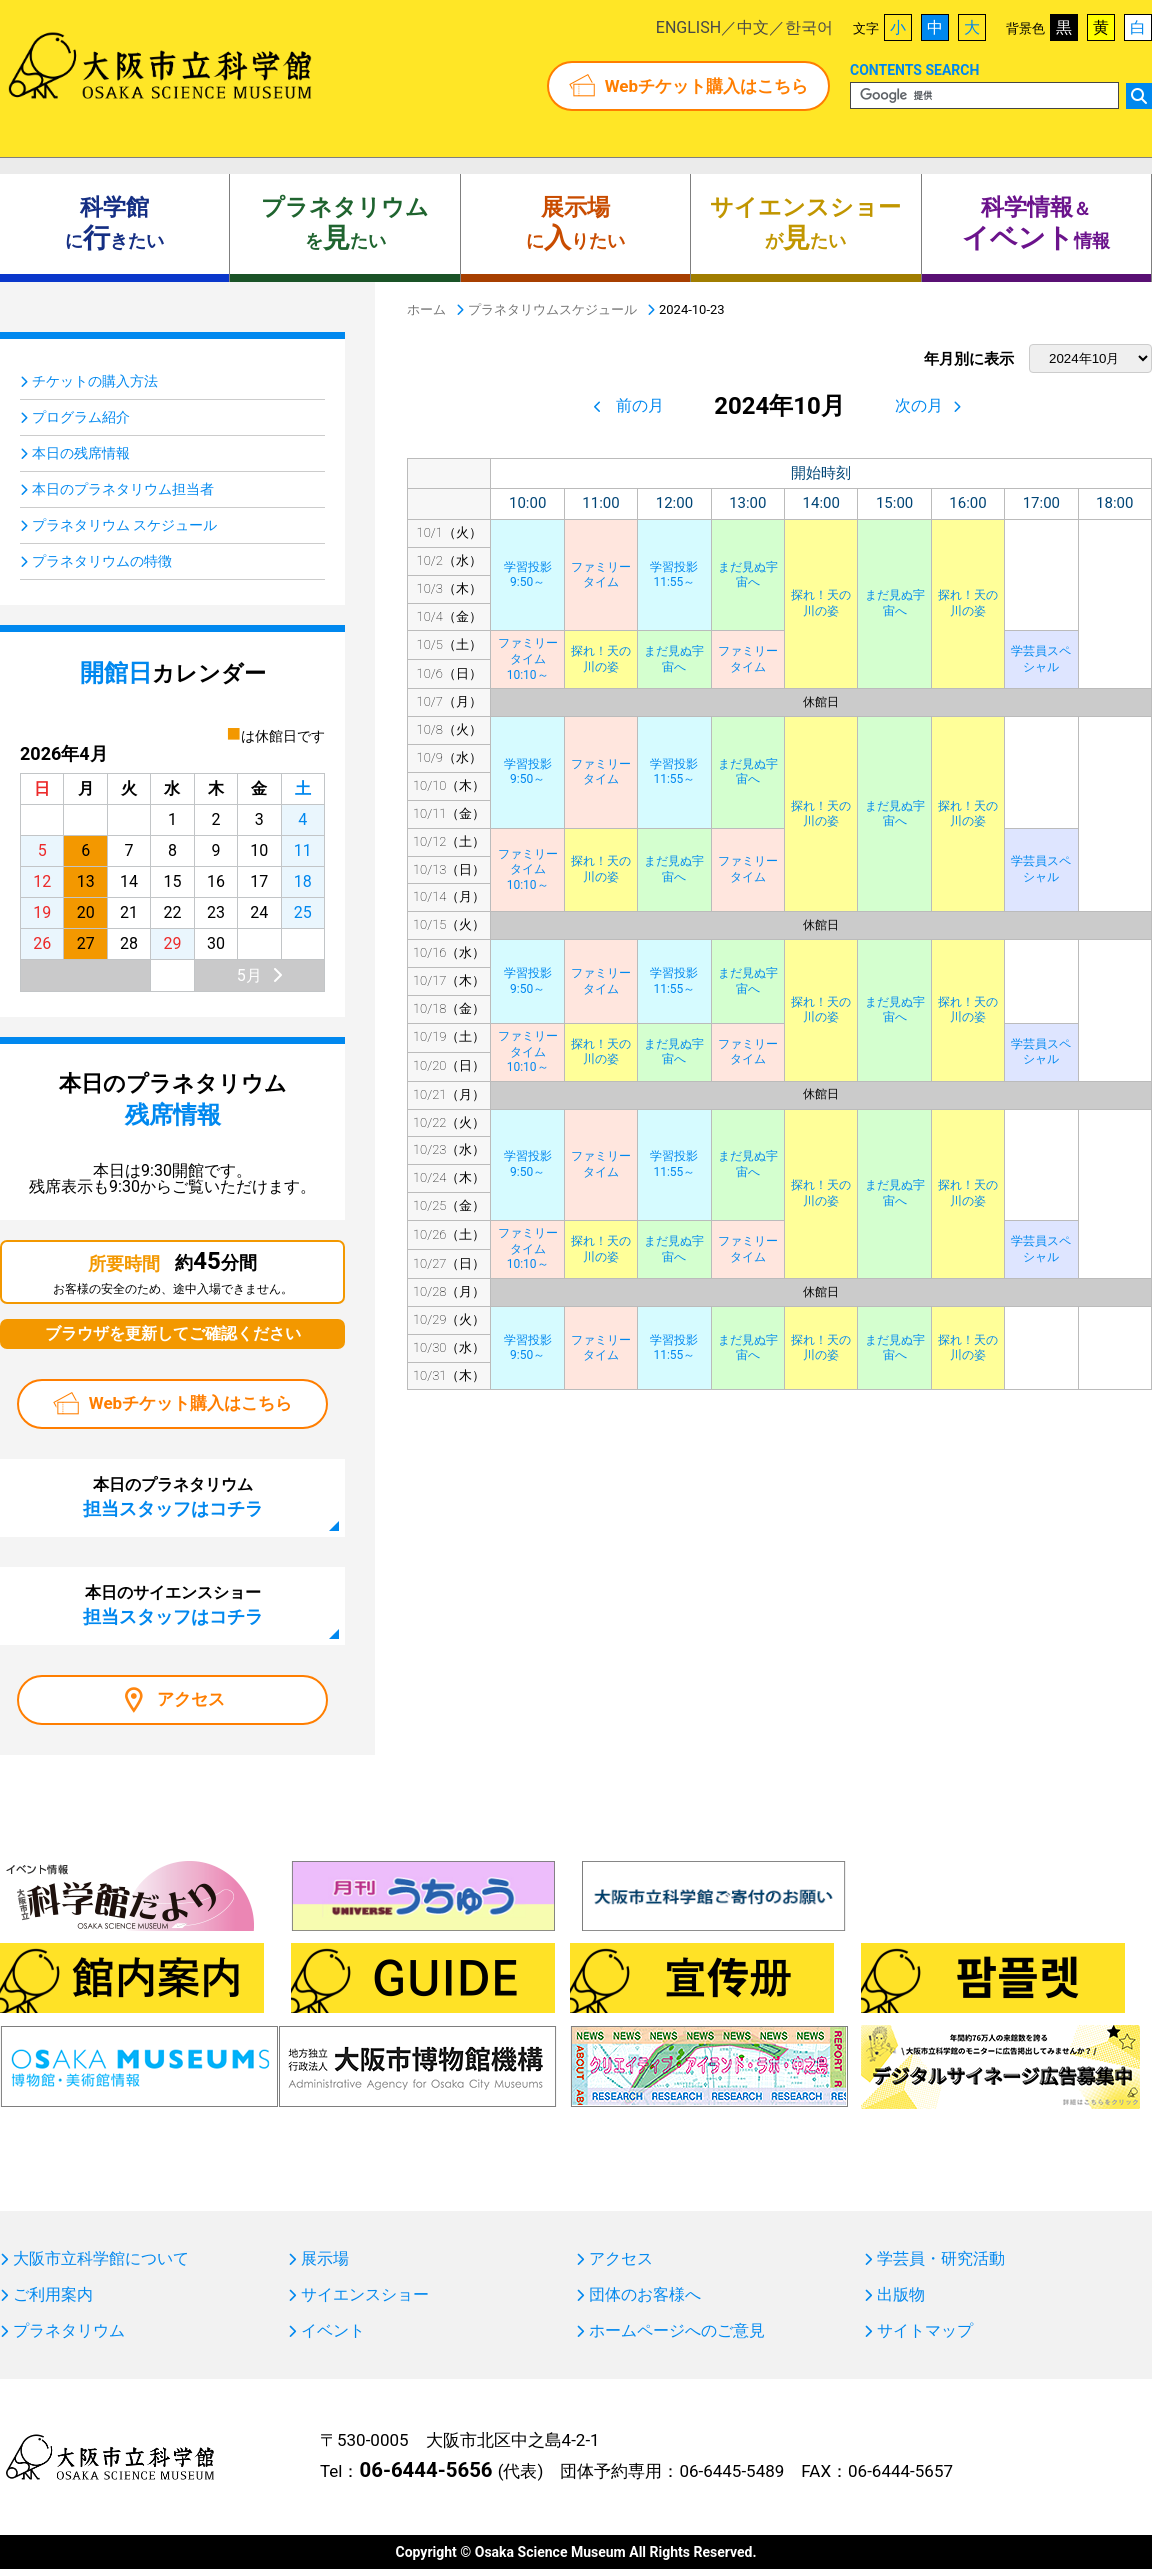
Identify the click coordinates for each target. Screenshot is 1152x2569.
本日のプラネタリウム (173, 1497)
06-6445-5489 (731, 2471)
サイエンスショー (365, 2295)
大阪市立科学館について (101, 2259)
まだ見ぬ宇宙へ (748, 575)
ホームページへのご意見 (677, 2331)
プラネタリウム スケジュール (124, 525)
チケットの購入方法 (95, 381)
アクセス (191, 1699)
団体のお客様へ (645, 2295)
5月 (249, 975)
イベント (333, 2331)
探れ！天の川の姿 (821, 603)
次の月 (919, 405)
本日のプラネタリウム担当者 (123, 489)
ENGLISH (688, 27)
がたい (805, 224)
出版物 (901, 2295)
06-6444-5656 (425, 2470)
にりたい (575, 224)
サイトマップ (925, 2331)
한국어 (809, 27)
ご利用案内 (53, 2295)
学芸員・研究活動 (941, 2259)
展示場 (325, 2259)
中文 (753, 27)
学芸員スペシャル (1041, 659)
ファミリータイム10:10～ (528, 658)
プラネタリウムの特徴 (102, 561)
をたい (345, 224)
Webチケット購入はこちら (706, 86)
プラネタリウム (69, 2331)
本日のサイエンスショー (173, 1605)
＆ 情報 (1036, 224)
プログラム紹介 (81, 417)
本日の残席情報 (81, 453)
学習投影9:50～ (528, 575)
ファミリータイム (601, 575)
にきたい (114, 224)
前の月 (640, 405)
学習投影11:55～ (674, 575)
